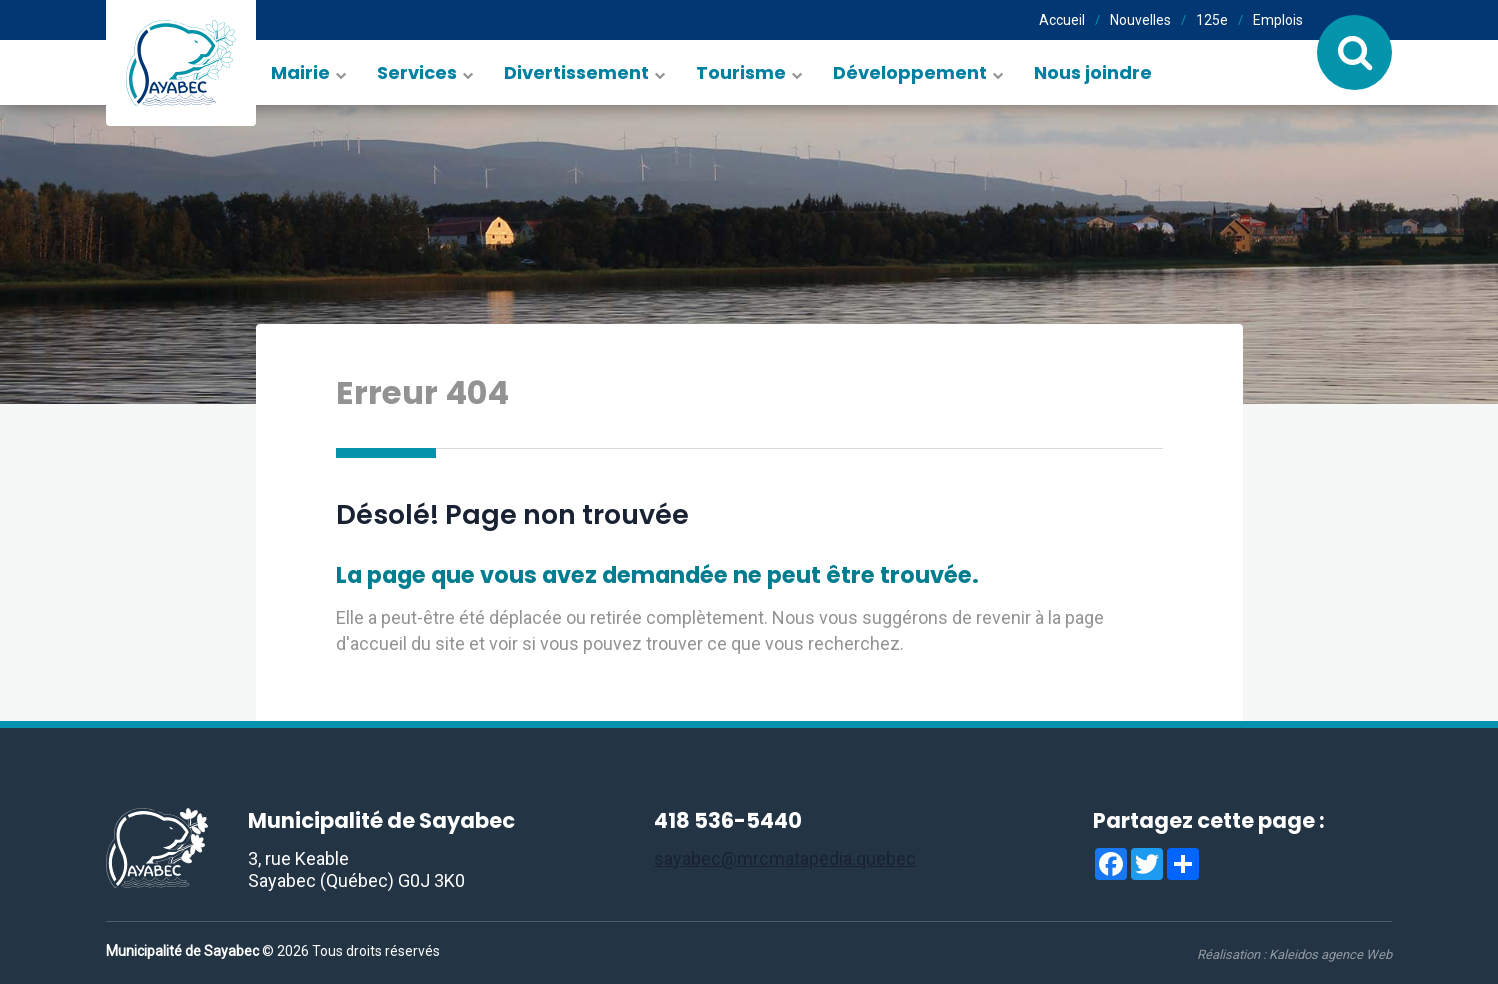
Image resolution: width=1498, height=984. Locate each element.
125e (1212, 20)
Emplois (1278, 20)
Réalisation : (1294, 954)
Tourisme (741, 72)
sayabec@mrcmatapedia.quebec (785, 858)
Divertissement (576, 72)
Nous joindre (1093, 72)
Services (417, 72)
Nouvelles (1140, 20)
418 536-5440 (728, 820)
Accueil (1062, 20)
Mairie (300, 72)
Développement (910, 72)
